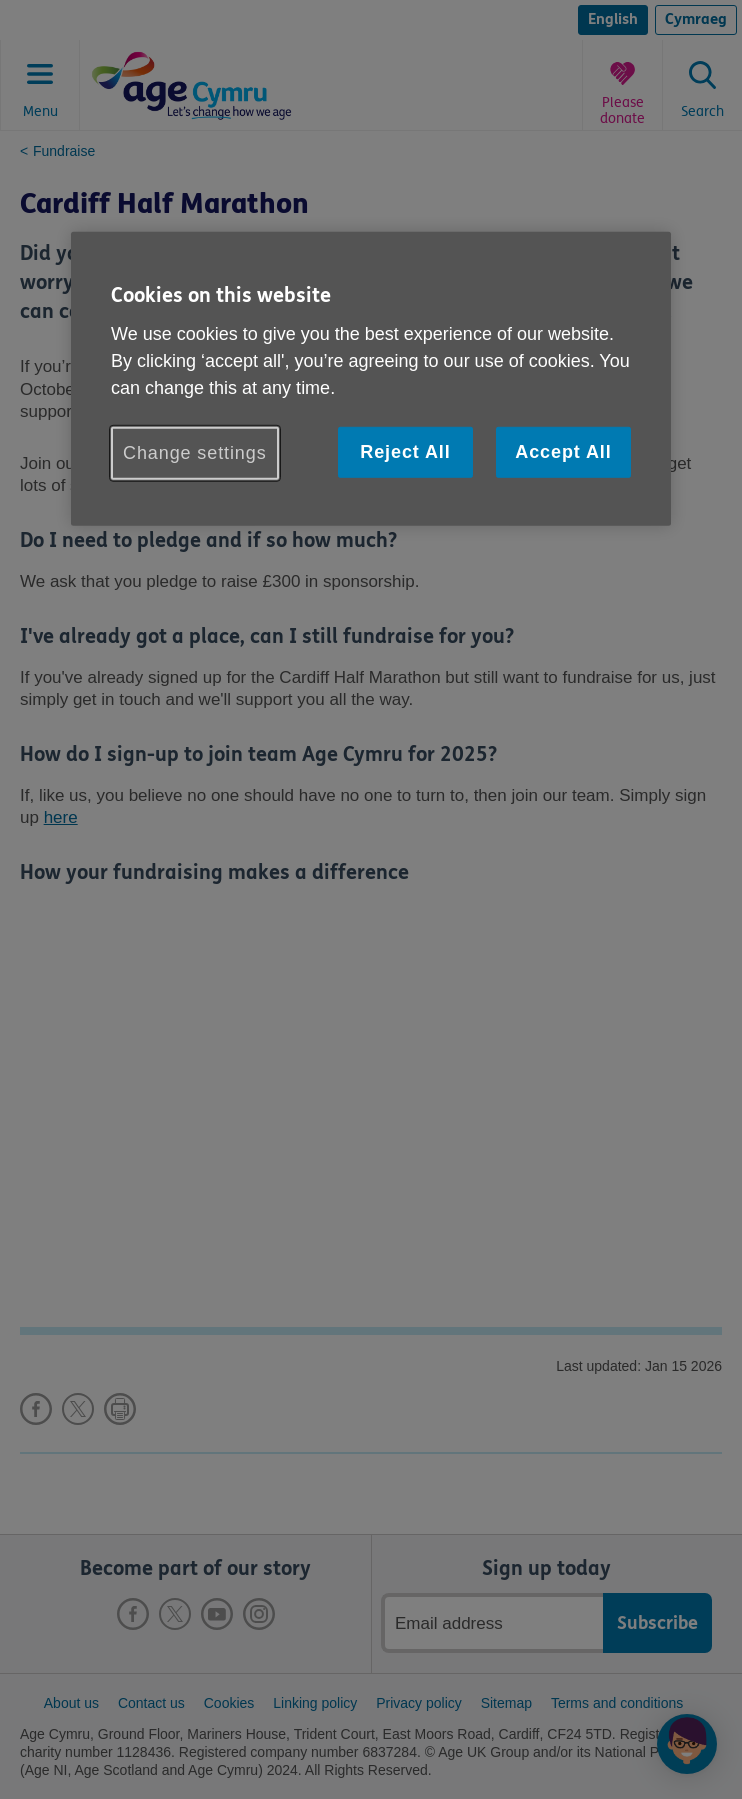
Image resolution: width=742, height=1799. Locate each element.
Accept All (563, 451)
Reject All (405, 451)
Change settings (195, 452)
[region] (371, 379)
